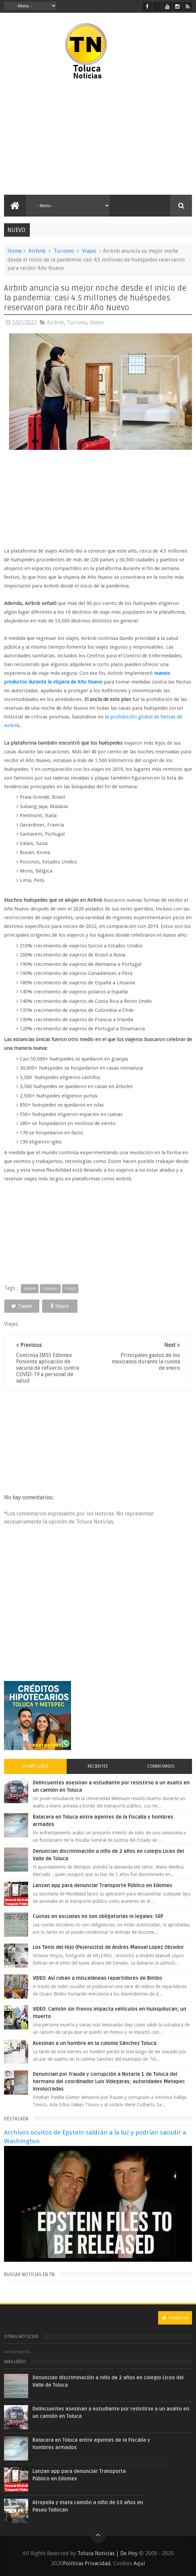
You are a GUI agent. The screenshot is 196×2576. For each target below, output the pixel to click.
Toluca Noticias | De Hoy (107, 2553)
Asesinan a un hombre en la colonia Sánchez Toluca (94, 2043)
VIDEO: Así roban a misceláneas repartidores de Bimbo (97, 1978)
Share (60, 1306)
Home (14, 251)
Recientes (98, 1766)
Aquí (139, 2563)
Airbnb (37, 251)
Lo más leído (35, 1766)
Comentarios (161, 1766)
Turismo (64, 251)
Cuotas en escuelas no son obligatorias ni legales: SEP (98, 1916)
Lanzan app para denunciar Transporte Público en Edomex (102, 1885)
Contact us (175, 2317)
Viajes (89, 251)
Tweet (21, 1306)
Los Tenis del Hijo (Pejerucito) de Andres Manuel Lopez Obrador (108, 1947)
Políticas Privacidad (87, 2563)
